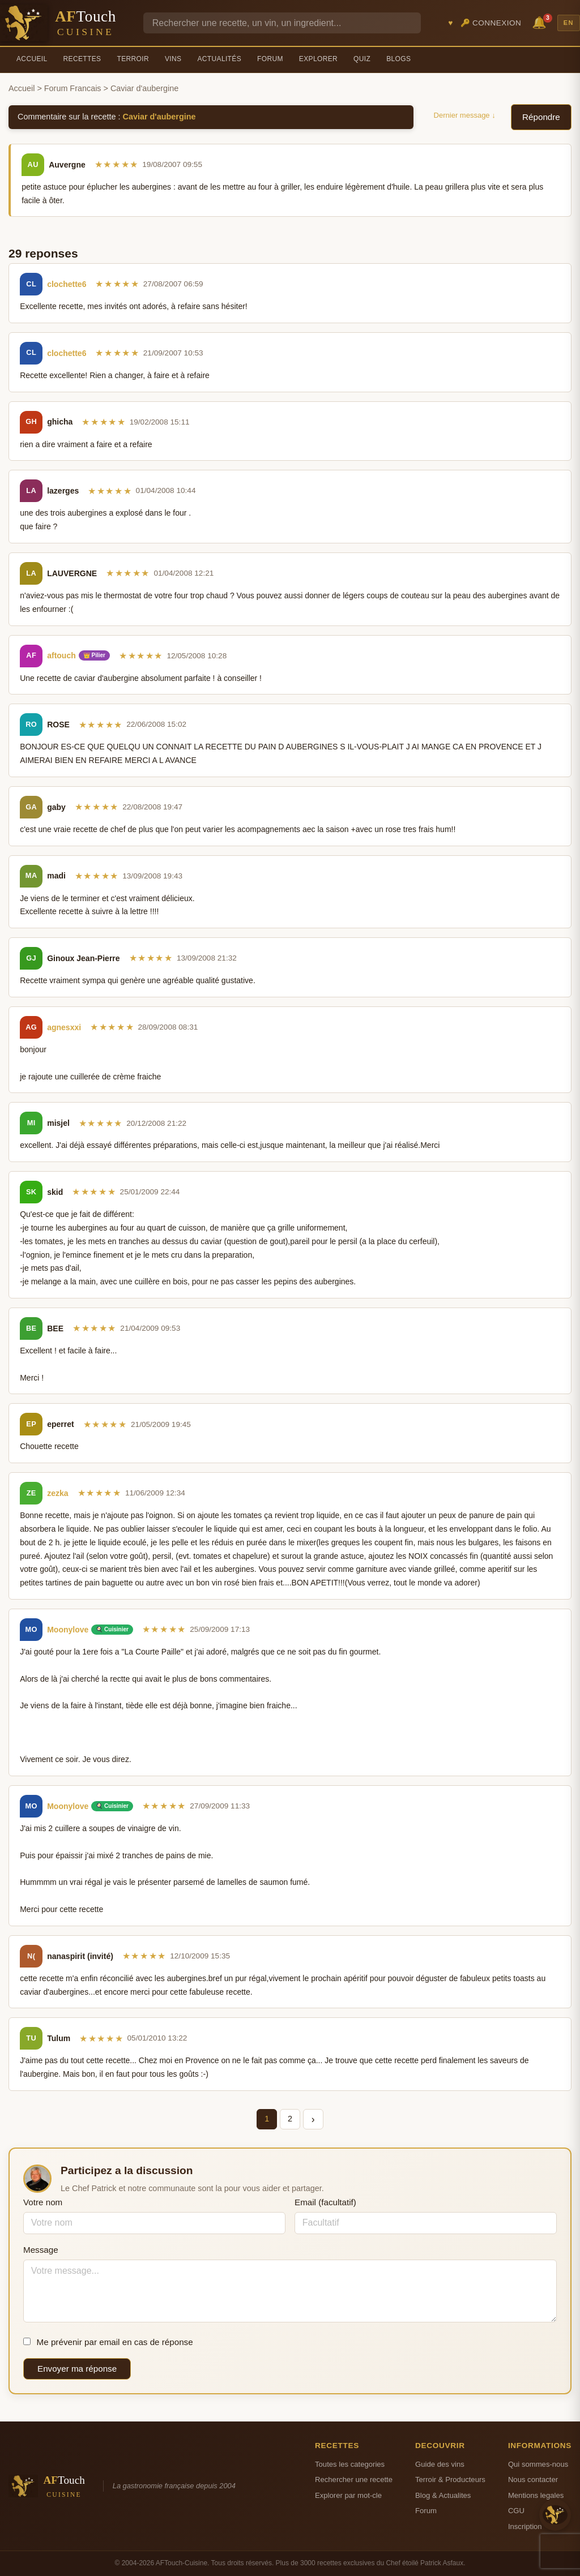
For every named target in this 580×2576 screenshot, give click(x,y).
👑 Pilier (94, 655)
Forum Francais (72, 88)
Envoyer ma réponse (77, 2368)
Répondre (541, 117)
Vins (173, 59)
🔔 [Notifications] (541, 22)
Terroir (133, 59)
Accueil (32, 59)
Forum (270, 59)
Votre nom (42, 2202)
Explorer (318, 59)
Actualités (219, 59)
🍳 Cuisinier (112, 1629)
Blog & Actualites (443, 2495)
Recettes (82, 59)
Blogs (398, 59)
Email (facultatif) (325, 2202)
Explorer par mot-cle (348, 2495)
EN (569, 22)
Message (40, 2249)
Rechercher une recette (354, 2479)
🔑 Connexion (491, 23)
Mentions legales (536, 2495)
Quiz (361, 59)
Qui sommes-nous (538, 2464)
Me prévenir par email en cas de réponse (108, 2342)
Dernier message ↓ (465, 115)
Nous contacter (533, 2479)
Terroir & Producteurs (450, 2479)
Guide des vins (439, 2464)
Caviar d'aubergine (159, 116)
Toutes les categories (350, 2464)
